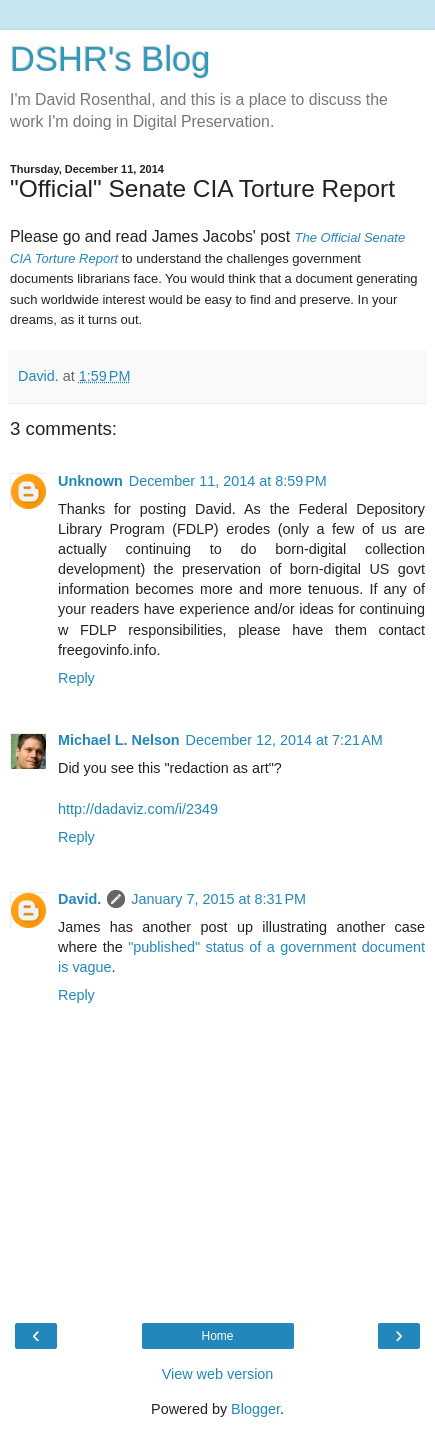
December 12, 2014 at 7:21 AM (284, 740)
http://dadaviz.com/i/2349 (138, 809)
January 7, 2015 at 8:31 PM (218, 899)
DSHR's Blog (110, 59)
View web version (218, 1374)
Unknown (90, 481)
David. (79, 899)
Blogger (255, 1409)
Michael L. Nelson (119, 740)
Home (217, 1336)
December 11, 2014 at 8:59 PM (228, 481)
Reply (76, 678)
